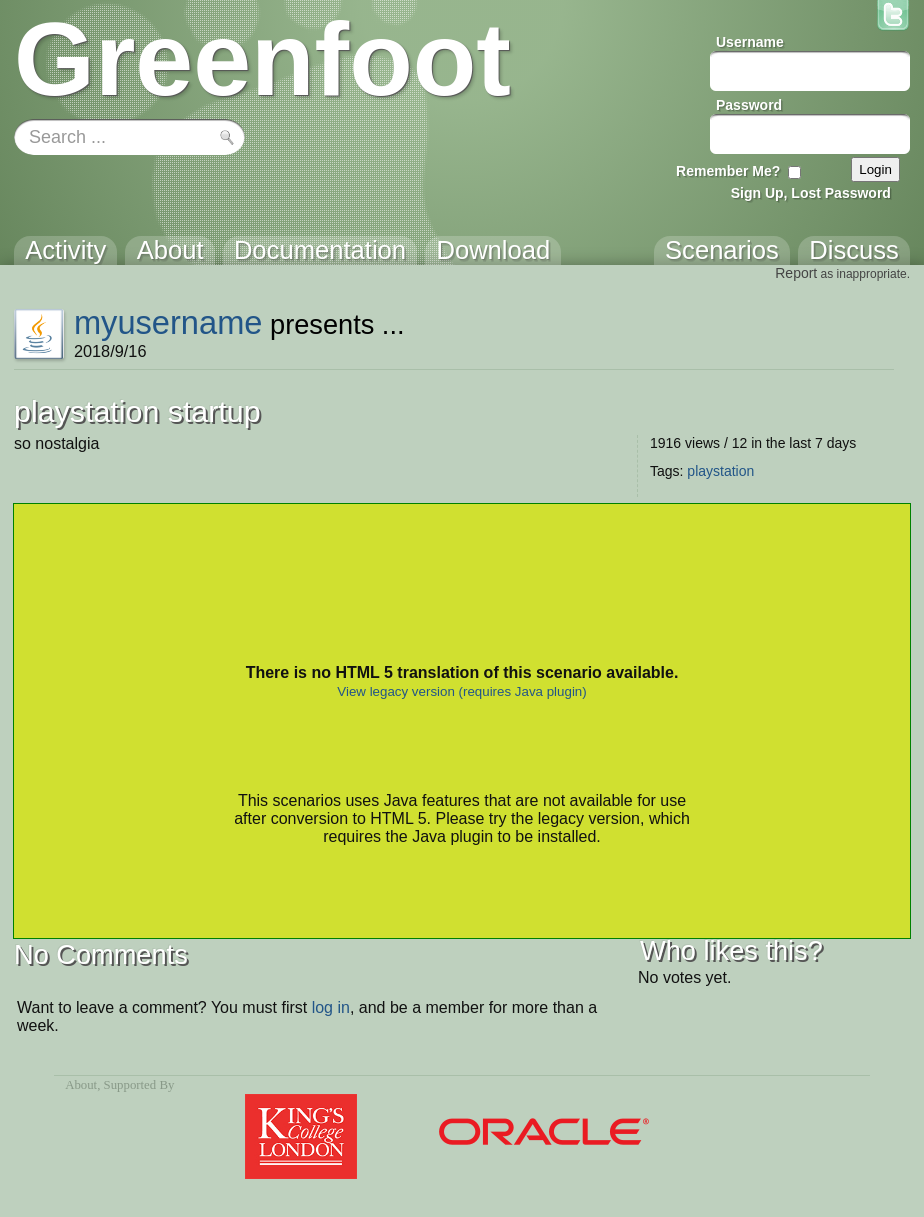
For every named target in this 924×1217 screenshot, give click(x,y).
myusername (168, 322)
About (81, 1085)
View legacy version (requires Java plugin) (461, 691)
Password (749, 105)
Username (750, 42)
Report (796, 273)
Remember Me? (728, 171)
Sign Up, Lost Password (811, 193)
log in (331, 1007)
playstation (720, 471)
